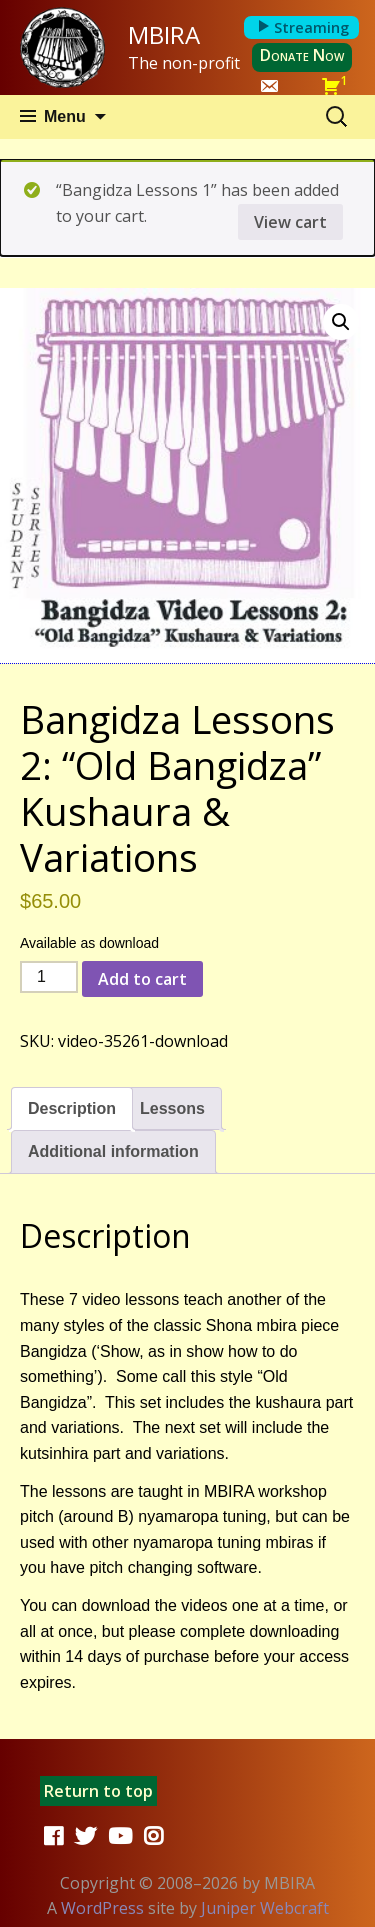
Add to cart (142, 979)
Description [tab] (72, 1108)
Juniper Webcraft (265, 1908)
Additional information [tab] (113, 1151)
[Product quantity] (49, 977)
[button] (341, 322)
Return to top (98, 1791)
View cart (290, 222)
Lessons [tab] (172, 1108)
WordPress (102, 1908)
